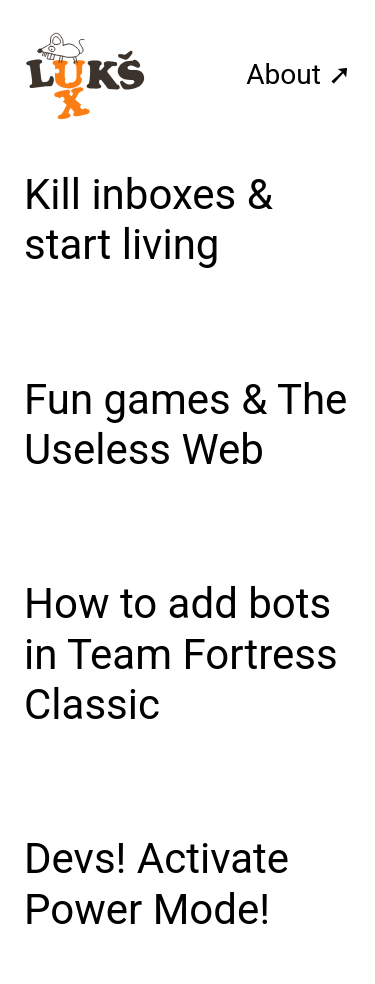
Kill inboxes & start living (148, 219)
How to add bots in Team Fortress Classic (181, 654)
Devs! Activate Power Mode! (156, 883)
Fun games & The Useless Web (185, 424)
